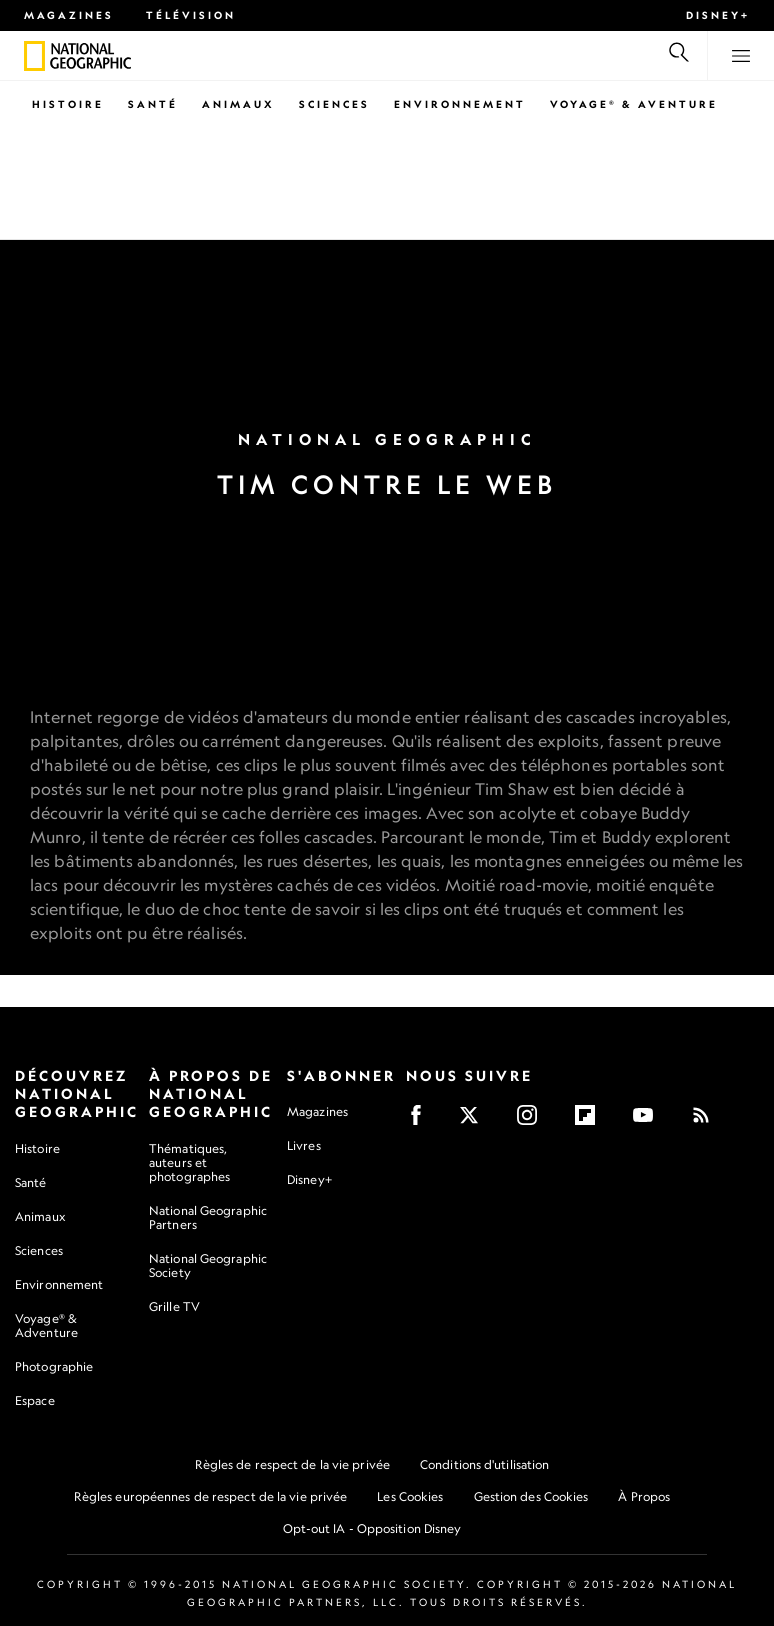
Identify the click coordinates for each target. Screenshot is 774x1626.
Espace (35, 1400)
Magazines (69, 15)
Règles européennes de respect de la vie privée (211, 1496)
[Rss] (707, 1121)
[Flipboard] (591, 1121)
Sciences (334, 104)
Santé (153, 104)
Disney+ (718, 15)
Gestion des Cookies (531, 1496)
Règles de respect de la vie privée (292, 1464)
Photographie (54, 1366)
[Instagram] (533, 1121)
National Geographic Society (208, 1265)
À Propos (644, 1496)
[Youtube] (649, 1121)
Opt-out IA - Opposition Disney (372, 1528)
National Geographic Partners (208, 1217)
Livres (304, 1146)
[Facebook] (422, 1121)
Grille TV (174, 1306)
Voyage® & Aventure (634, 104)
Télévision (191, 15)
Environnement (460, 104)
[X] (475, 1121)
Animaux (238, 104)
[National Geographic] (34, 56)
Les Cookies (410, 1496)
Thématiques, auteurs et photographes (189, 1162)
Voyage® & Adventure (46, 1325)
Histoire (68, 104)
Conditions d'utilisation (484, 1464)
